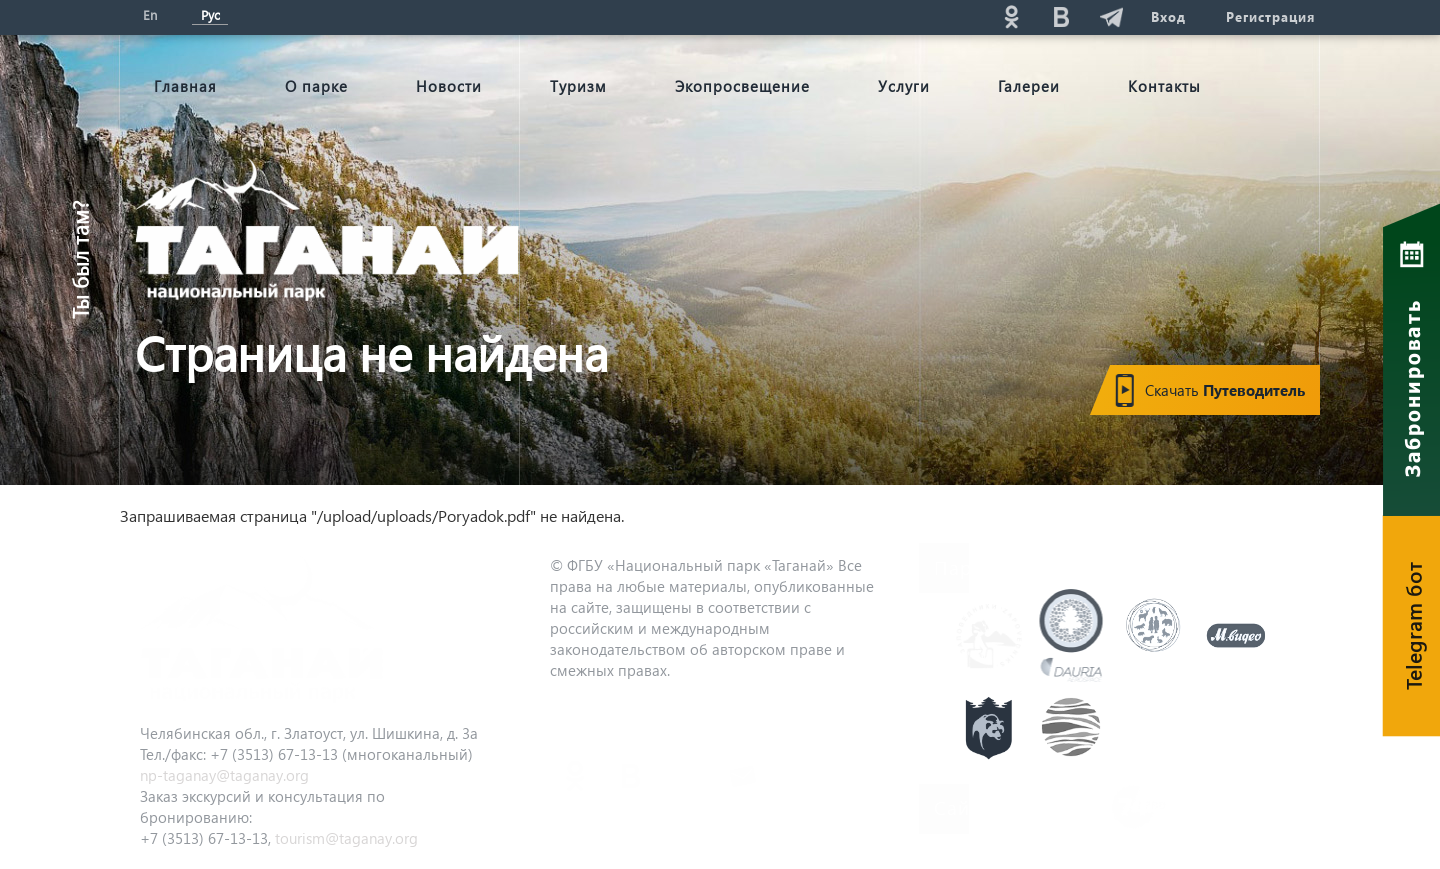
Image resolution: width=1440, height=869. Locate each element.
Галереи (1029, 86)
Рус (210, 14)
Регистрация (1270, 16)
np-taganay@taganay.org (224, 775)
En (150, 14)
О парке (316, 86)
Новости (449, 86)
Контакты (1164, 86)
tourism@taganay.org (346, 838)
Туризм (578, 86)
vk (1061, 16)
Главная (185, 86)
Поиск (831, 16)
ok (1011, 16)
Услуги (904, 86)
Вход (1168, 16)
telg (1111, 16)
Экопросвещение (742, 86)
